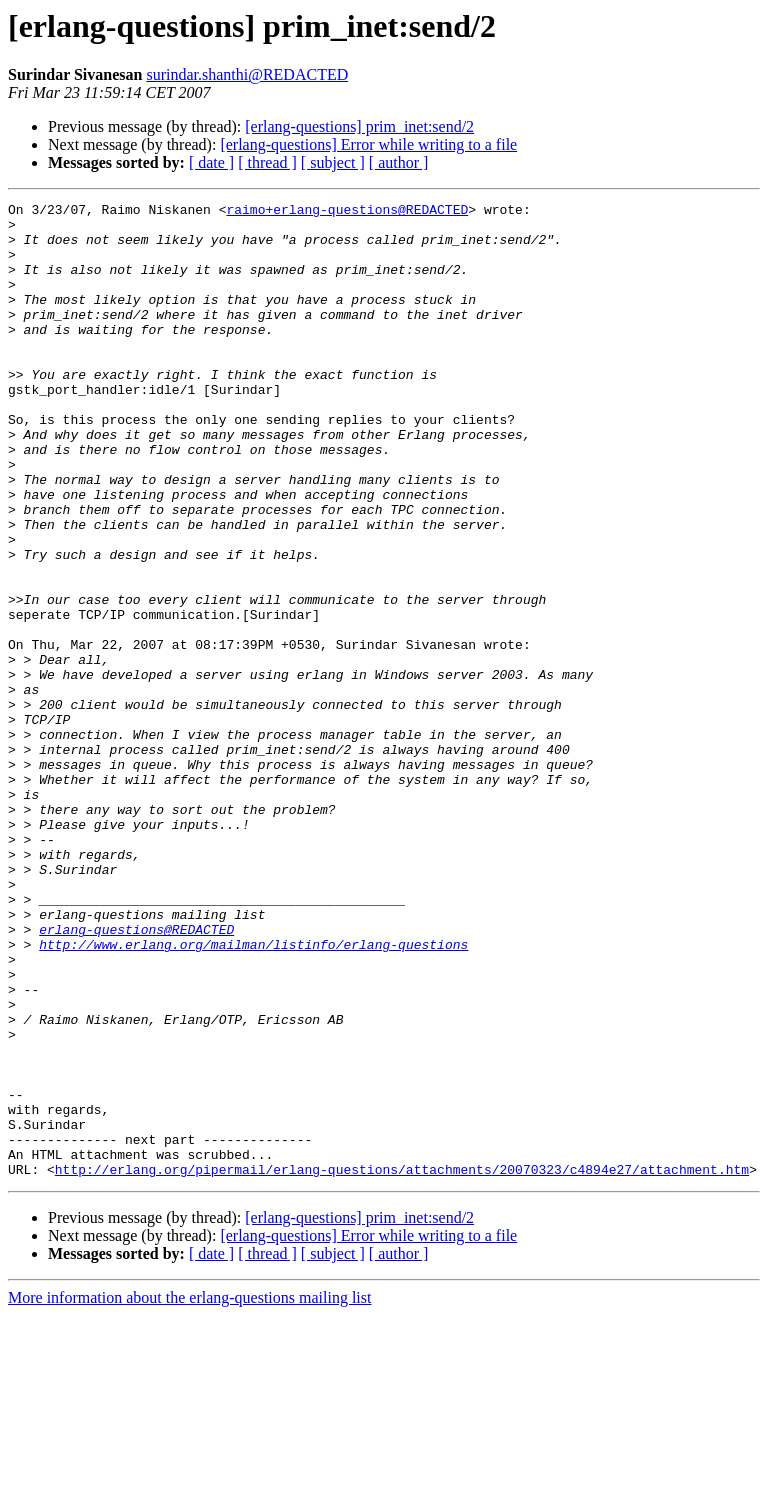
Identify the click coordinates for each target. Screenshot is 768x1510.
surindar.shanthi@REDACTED (247, 74)
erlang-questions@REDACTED (136, 1076)
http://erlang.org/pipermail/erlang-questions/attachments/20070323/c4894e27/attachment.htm (402, 1364)
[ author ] (399, 162)
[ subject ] (333, 162)
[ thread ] (267, 162)
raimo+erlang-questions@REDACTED (347, 212)
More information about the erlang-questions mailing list (189, 1492)
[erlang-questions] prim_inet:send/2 (359, 126)
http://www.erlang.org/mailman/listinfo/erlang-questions (253, 1094)
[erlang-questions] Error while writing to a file (368, 144)
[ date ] (211, 162)
